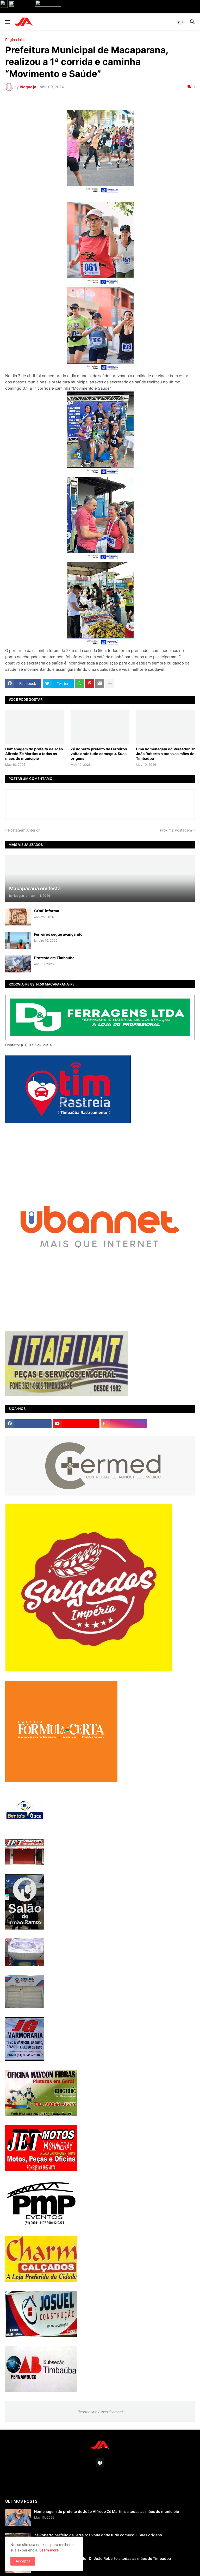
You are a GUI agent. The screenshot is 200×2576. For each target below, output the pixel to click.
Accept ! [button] (23, 2561)
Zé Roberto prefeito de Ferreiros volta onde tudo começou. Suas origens (99, 754)
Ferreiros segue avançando (58, 934)
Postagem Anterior (24, 830)
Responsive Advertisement (100, 2411)
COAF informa (46, 911)
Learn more (49, 2550)
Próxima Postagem (176, 830)
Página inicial (16, 39)
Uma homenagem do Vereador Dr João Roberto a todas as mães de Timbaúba (165, 754)
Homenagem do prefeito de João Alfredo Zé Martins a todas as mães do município (34, 754)
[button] (7, 22)
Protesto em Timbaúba (54, 957)
